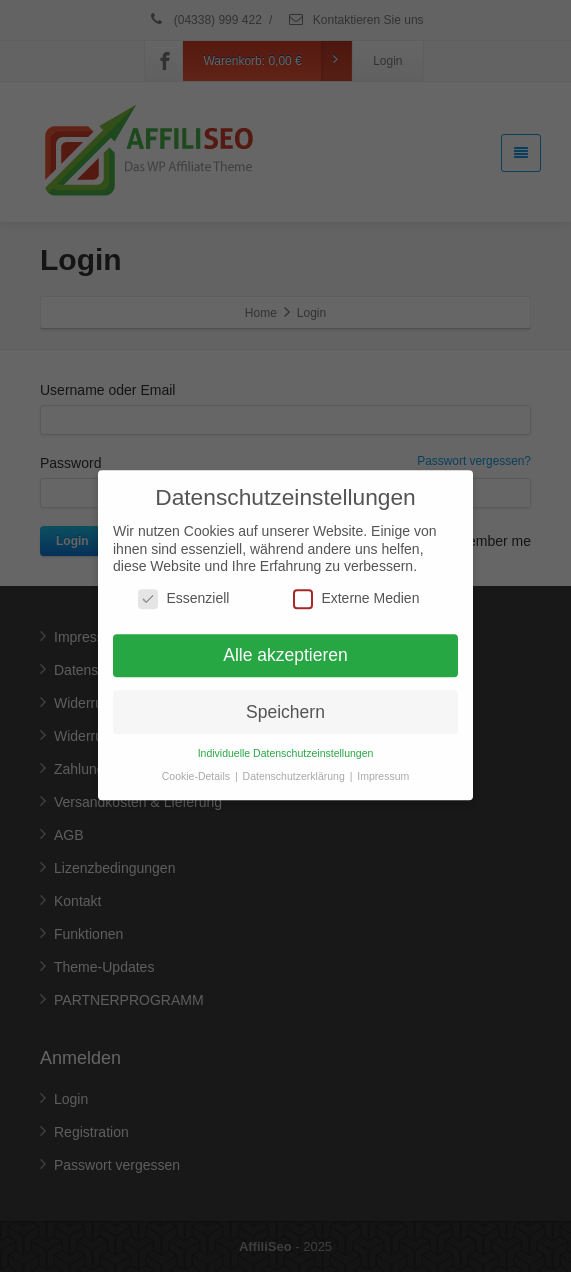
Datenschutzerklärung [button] (295, 766)
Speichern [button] (285, 701)
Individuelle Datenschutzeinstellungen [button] (286, 743)
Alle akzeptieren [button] (285, 644)
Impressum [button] (383, 766)
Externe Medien (356, 588)
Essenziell (183, 588)
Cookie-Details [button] (197, 766)
